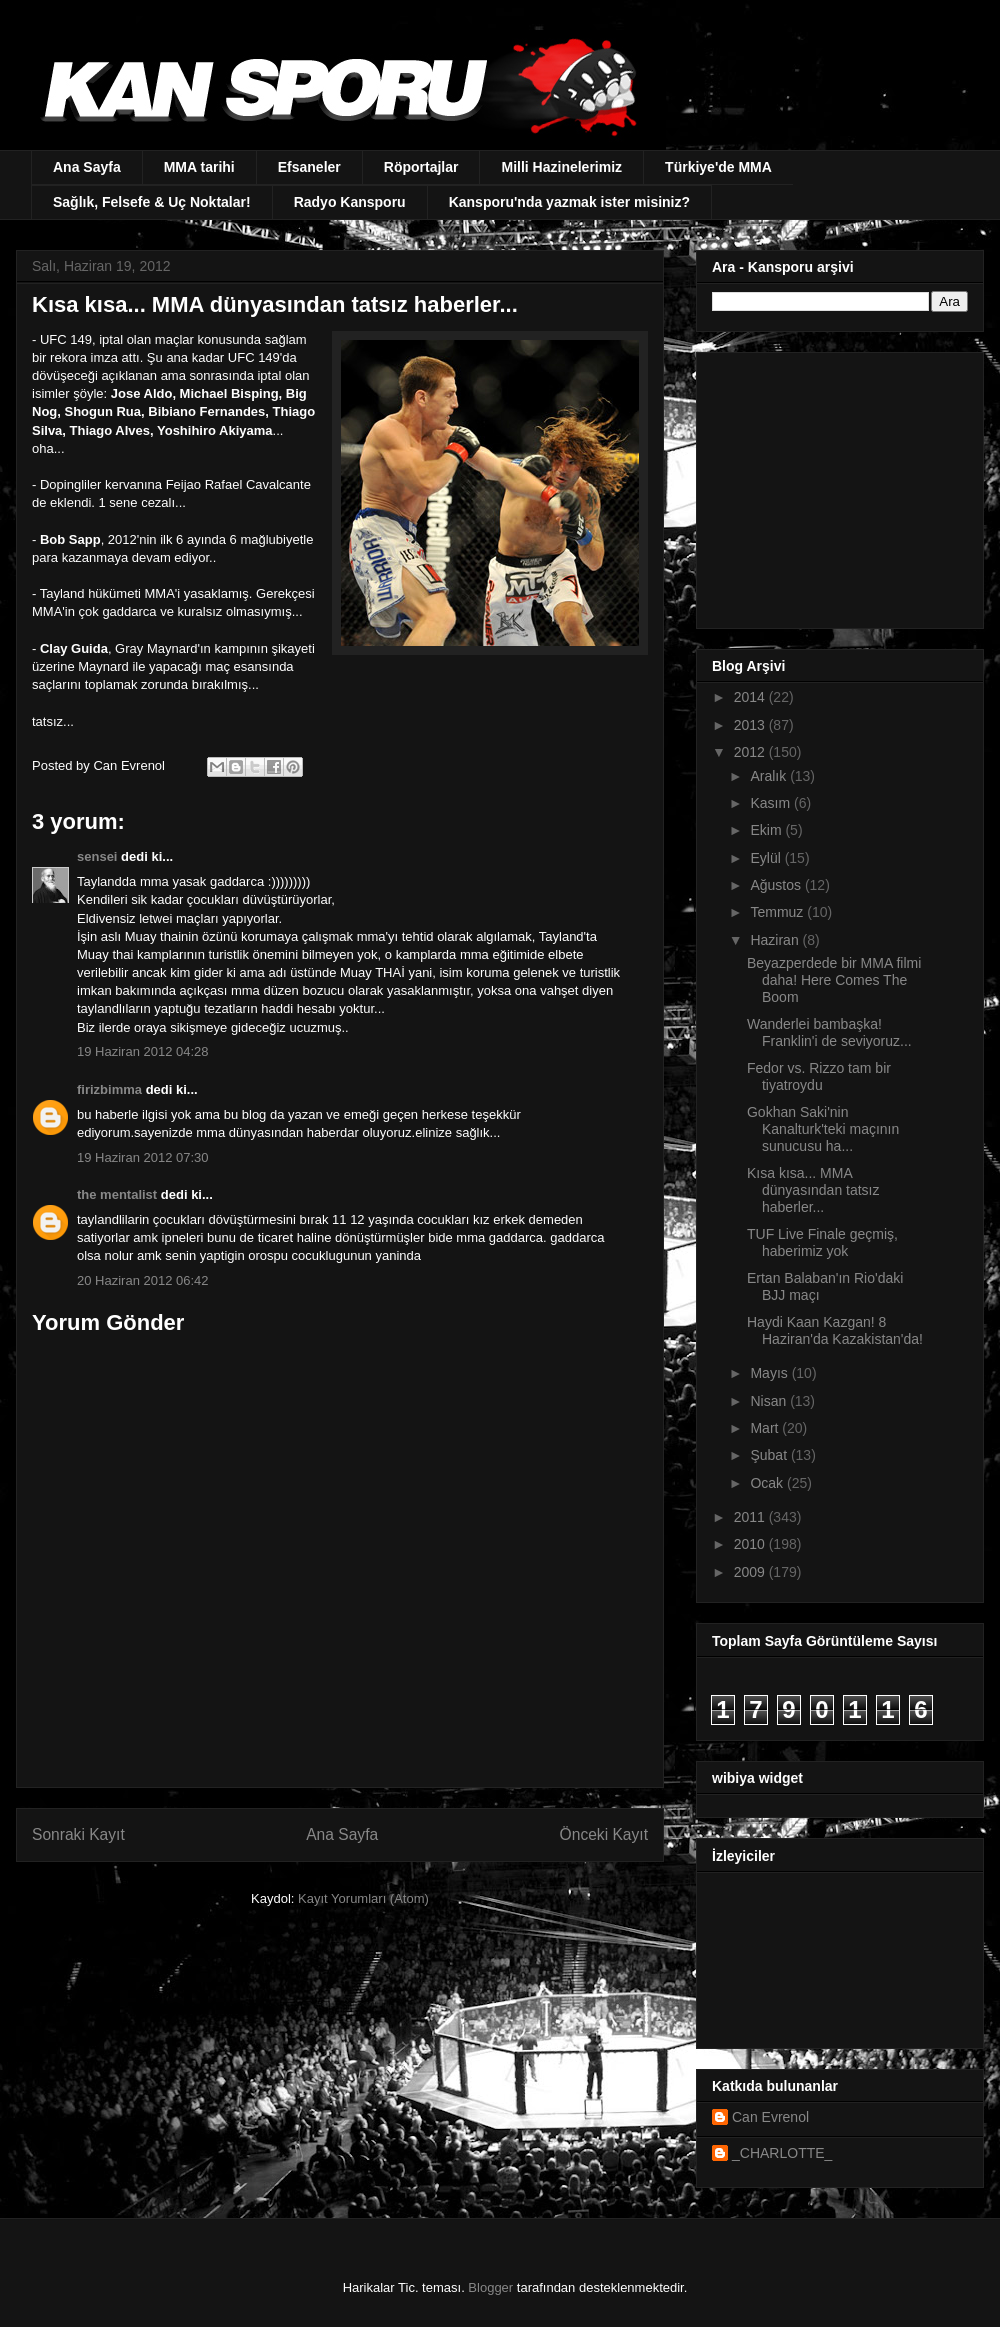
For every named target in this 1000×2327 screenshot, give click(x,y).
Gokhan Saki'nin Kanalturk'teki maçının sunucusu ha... (823, 1129)
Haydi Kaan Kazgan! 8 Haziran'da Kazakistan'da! (835, 1330)
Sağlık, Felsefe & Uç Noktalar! (152, 202)
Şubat (770, 1455)
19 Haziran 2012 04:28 (143, 1051)
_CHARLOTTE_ (782, 2153)
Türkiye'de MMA (718, 167)
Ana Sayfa (87, 167)
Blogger (490, 2287)
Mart (766, 1428)
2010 (751, 1544)
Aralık (770, 776)
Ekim (767, 830)
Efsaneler (309, 167)
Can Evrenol (770, 2117)
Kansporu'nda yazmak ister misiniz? (569, 202)
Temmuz (778, 912)
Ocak (768, 1483)
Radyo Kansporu (350, 202)
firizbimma (109, 1089)
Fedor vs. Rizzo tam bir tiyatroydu (819, 1076)
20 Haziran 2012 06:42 (143, 1280)
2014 (751, 697)
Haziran (776, 940)
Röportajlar (421, 167)
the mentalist (117, 1194)
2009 (751, 1572)
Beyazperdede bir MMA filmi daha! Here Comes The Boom (834, 980)
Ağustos (777, 885)
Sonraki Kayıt (78, 1834)
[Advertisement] (837, 485)
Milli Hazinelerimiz (561, 167)
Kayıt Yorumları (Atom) (363, 1898)
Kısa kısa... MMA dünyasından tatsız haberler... (813, 1190)
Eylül (767, 858)
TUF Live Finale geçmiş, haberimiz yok (822, 1242)
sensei (97, 856)
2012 (751, 752)
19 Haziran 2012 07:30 (143, 1157)
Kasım (772, 803)
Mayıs (770, 1373)
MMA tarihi (199, 167)
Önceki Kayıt (604, 1834)
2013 (751, 725)
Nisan (770, 1401)
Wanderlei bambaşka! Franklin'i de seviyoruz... (829, 1032)
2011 (751, 1517)
